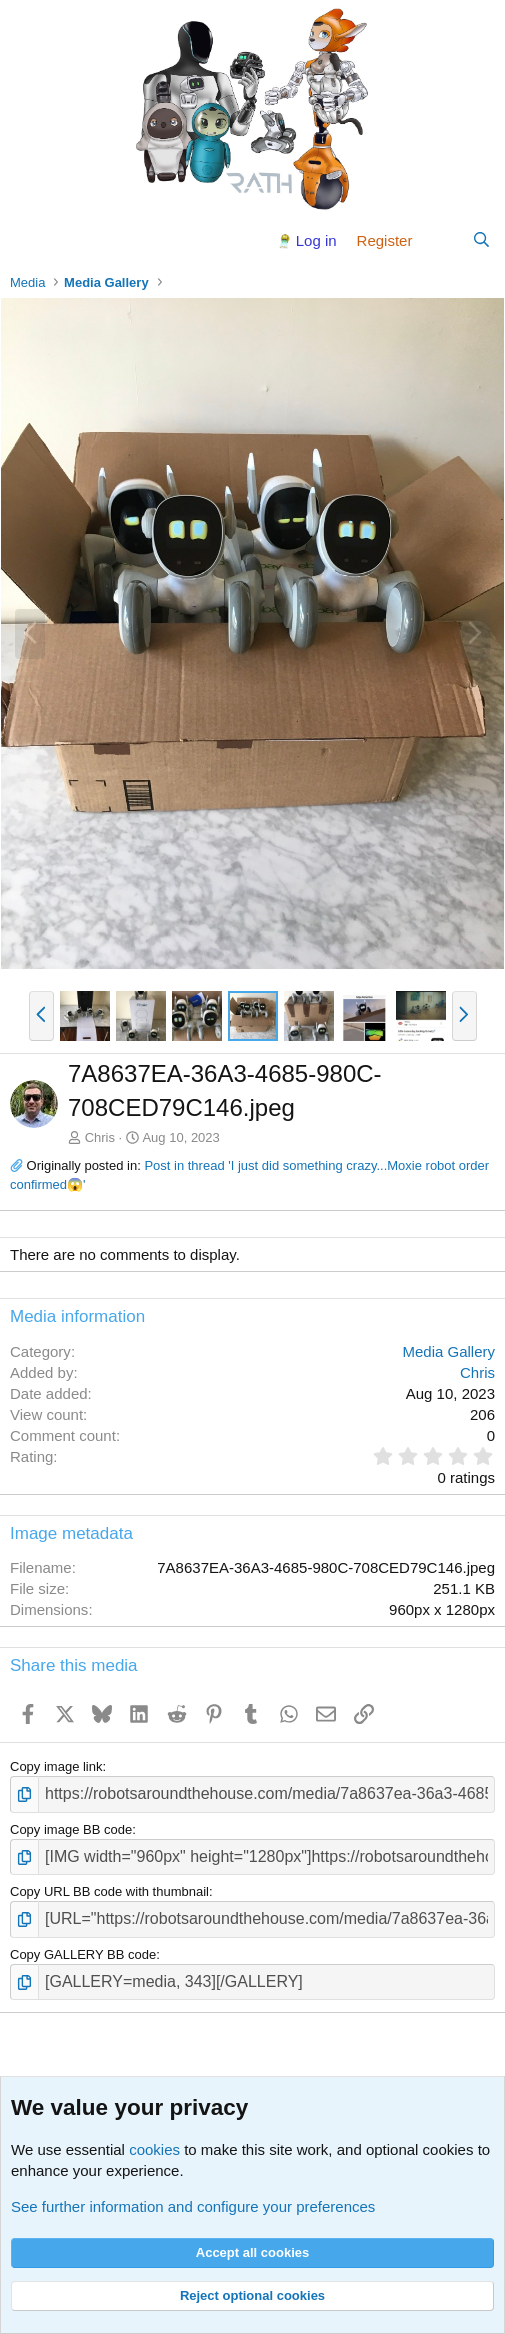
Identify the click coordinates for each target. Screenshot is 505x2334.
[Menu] (27, 240)
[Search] (481, 240)
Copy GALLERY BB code (83, 1954)
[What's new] (441, 240)
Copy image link (56, 1766)
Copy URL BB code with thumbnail (109, 1891)
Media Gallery (448, 1351)
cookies (154, 2149)
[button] (41, 1016)
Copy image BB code (71, 1829)
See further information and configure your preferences (193, 2206)
